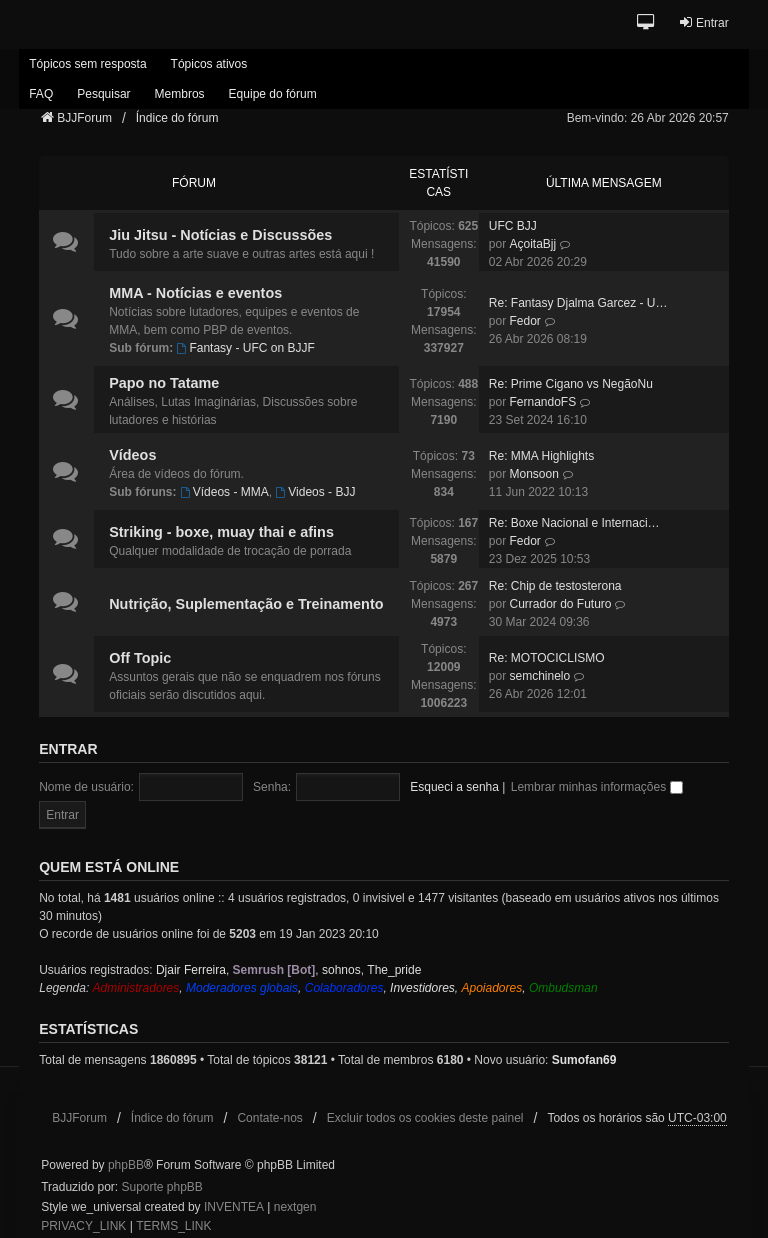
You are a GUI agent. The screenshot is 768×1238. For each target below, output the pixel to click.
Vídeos (132, 455)
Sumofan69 (584, 1060)
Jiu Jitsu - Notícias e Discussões (220, 235)
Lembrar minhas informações (597, 787)
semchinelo (539, 676)
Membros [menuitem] (180, 94)
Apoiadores (491, 988)
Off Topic (140, 658)
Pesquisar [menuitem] (103, 94)
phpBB (126, 1165)
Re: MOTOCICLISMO (547, 658)
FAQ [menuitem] (41, 94)
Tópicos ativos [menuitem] (209, 64)
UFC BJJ (513, 226)
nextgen (295, 1207)
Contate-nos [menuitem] (269, 1118)
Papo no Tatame (164, 383)
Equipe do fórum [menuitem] (273, 94)
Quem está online (109, 867)
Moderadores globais (242, 988)
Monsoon (533, 474)
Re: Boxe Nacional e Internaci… (574, 523)
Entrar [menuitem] (703, 22)
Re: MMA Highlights (541, 456)
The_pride (394, 970)
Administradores (136, 988)
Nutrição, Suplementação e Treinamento (246, 604)
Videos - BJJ (315, 492)
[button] (647, 23)
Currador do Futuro (560, 604)
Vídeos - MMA (224, 492)
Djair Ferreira (191, 970)
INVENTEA (234, 1207)
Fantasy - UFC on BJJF (246, 348)
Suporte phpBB (161, 1187)
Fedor (524, 321)
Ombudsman (563, 988)
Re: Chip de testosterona (555, 586)
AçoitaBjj (532, 244)
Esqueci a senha (454, 787)
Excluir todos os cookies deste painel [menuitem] (425, 1118)
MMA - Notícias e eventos (195, 293)
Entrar (68, 749)
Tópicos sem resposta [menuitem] (87, 64)
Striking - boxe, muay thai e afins (221, 532)
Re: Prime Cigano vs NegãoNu (571, 384)
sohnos (341, 970)
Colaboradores (344, 988)
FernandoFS (542, 402)
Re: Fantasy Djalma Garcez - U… (578, 303)
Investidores (422, 988)
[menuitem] (83, 1227)
